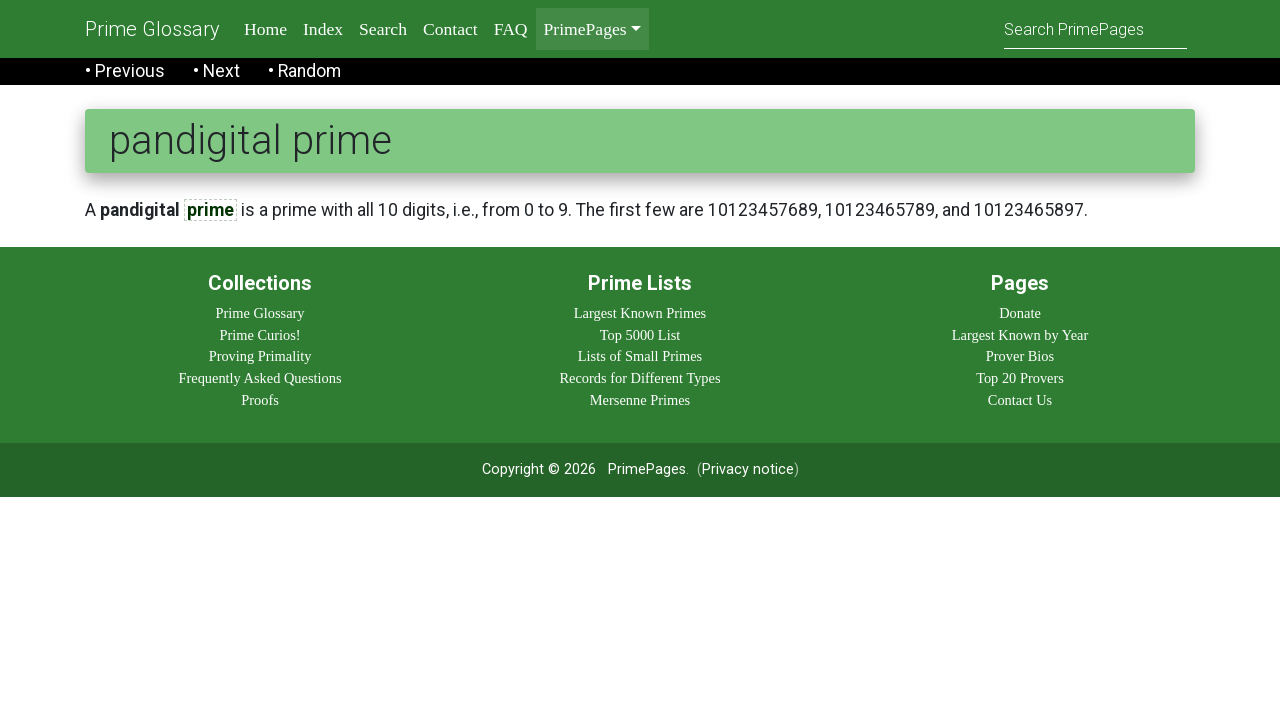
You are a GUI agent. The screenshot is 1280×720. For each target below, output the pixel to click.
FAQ (511, 29)
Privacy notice (748, 469)
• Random (304, 71)
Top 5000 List (640, 335)
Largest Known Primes (640, 313)
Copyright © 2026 (539, 469)
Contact (450, 29)
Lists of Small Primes (640, 356)
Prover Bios (1020, 356)
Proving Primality (260, 356)
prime (210, 210)
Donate (1020, 313)
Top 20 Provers (1020, 378)
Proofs (260, 400)
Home (265, 29)
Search (383, 29)
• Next (216, 71)
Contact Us (1020, 400)
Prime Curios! (259, 335)
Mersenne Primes (640, 400)
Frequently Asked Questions (259, 378)
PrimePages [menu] (585, 29)
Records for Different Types (639, 378)
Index (323, 29)
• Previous (125, 71)
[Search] (1095, 28)
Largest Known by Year (1020, 335)
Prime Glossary (152, 29)
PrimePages (647, 469)
